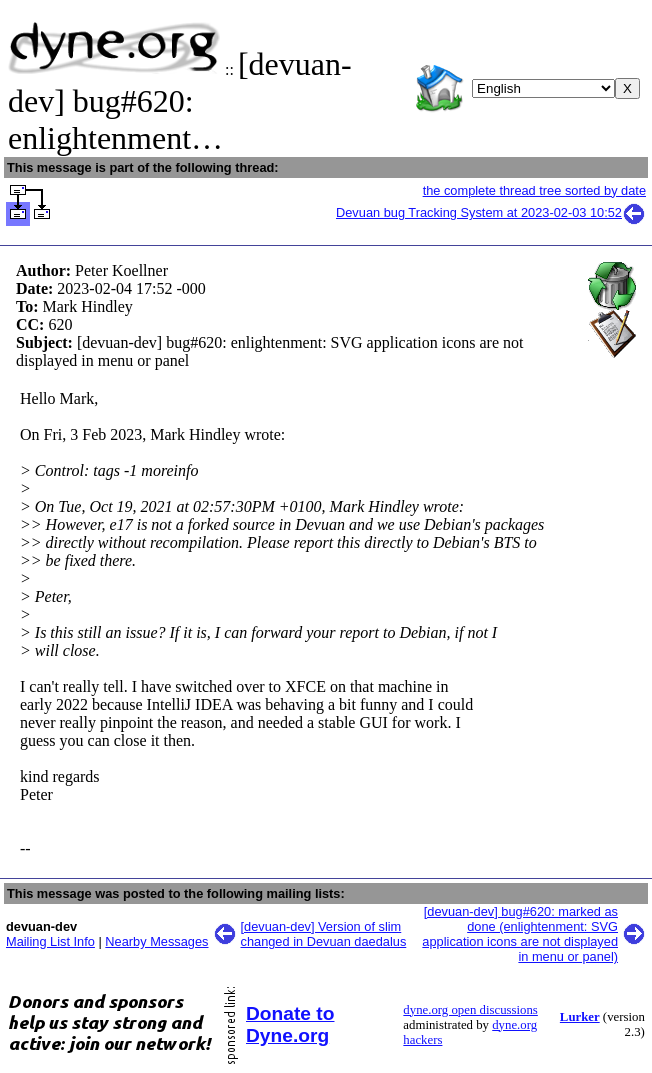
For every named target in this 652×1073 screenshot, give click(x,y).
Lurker (580, 1017)
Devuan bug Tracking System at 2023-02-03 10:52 (491, 212)
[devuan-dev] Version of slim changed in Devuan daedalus (324, 934)
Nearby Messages (156, 941)
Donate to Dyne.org (290, 1024)
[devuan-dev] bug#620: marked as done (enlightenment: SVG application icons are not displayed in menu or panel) (520, 934)
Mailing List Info (50, 941)
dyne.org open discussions (470, 1010)
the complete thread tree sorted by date (534, 190)
